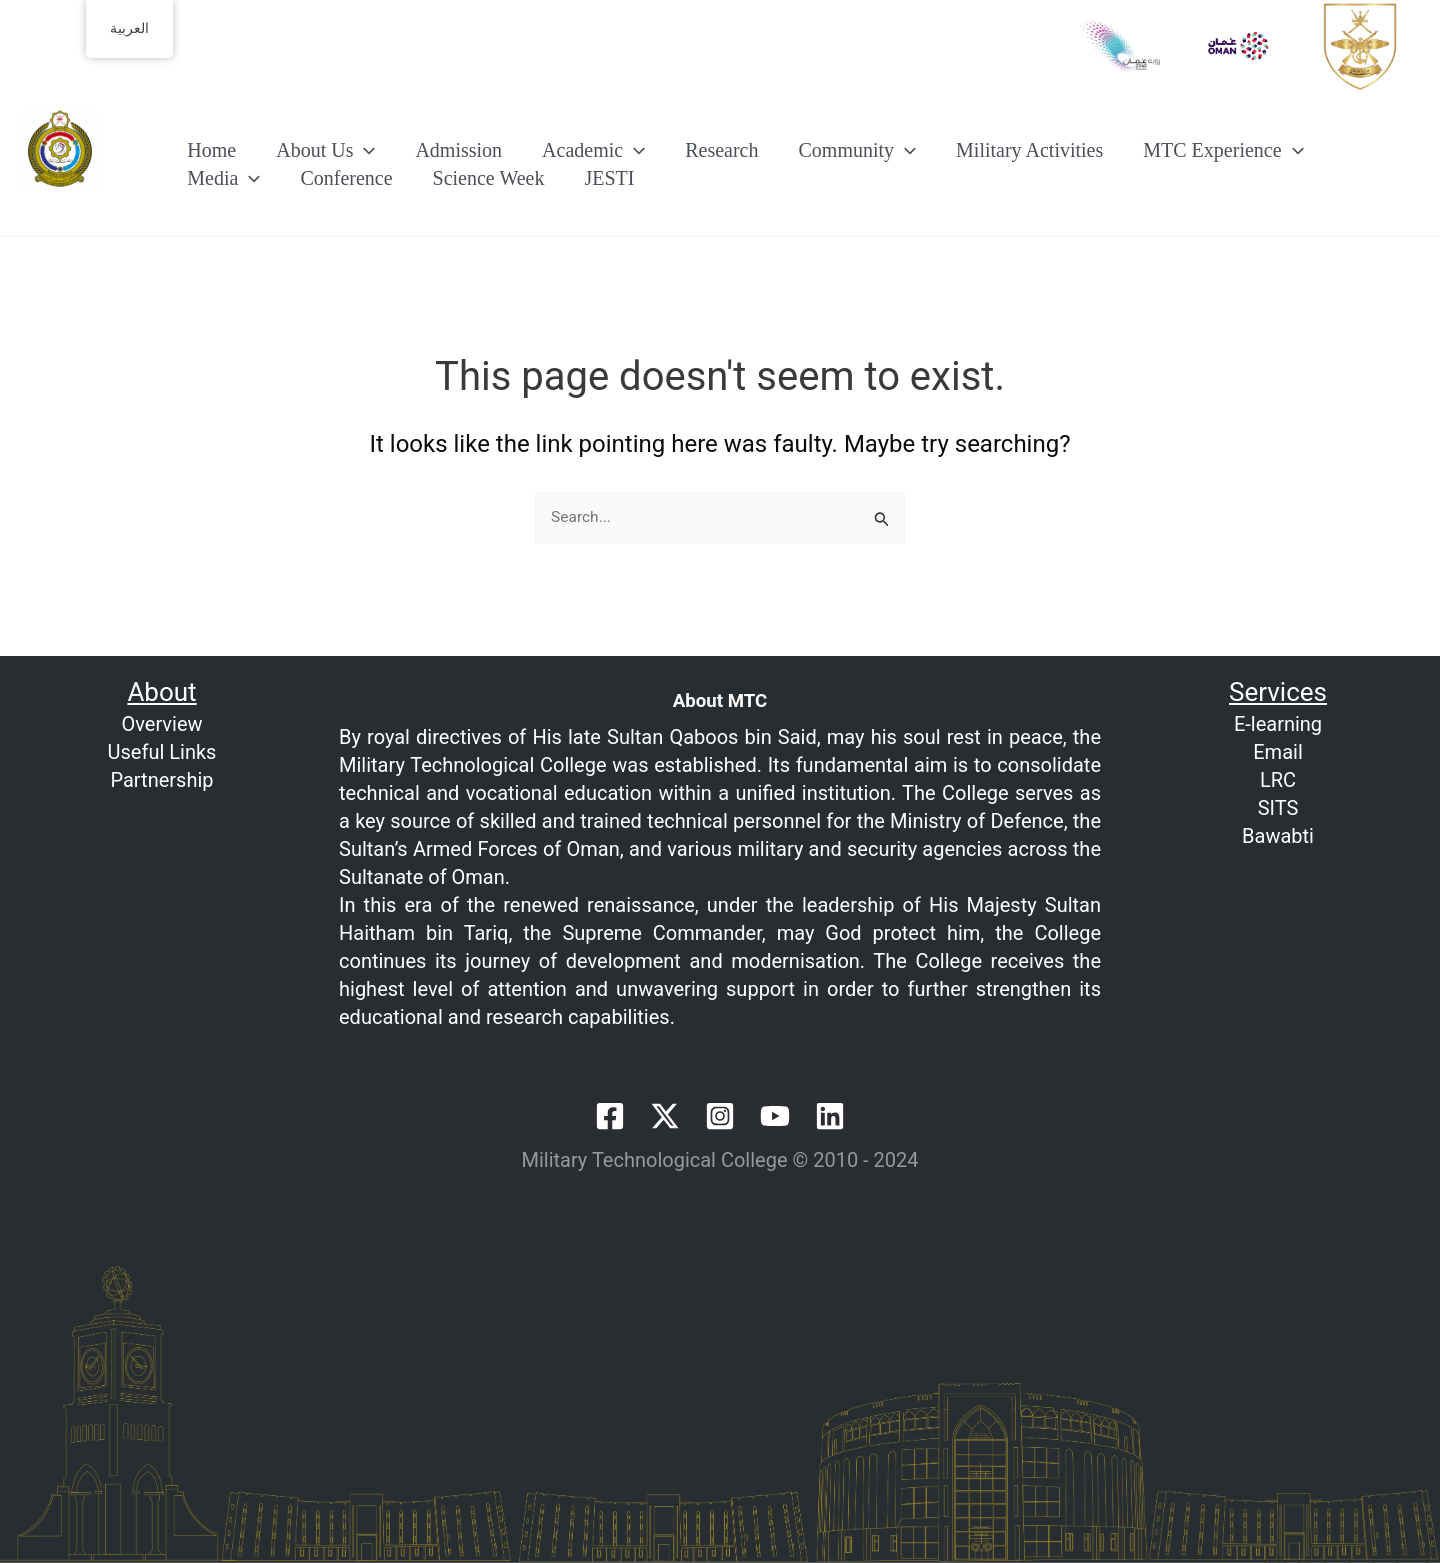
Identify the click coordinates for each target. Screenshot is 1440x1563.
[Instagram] (720, 1116)
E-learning (1278, 724)
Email (1278, 752)
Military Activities (1029, 149)
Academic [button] (593, 149)
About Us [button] (325, 149)
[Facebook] (610, 1116)
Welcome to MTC (119, 204)
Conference (346, 179)
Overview (161, 724)
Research (721, 149)
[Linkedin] (830, 1116)
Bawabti (1278, 836)
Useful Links (162, 752)
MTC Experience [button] (1223, 149)
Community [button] (857, 149)
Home (211, 149)
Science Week (489, 179)
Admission (458, 149)
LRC (1278, 780)
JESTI (609, 179)
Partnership (161, 780)
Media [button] (223, 179)
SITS (1278, 808)
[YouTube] (775, 1116)
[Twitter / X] (665, 1116)
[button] (364, 149)
